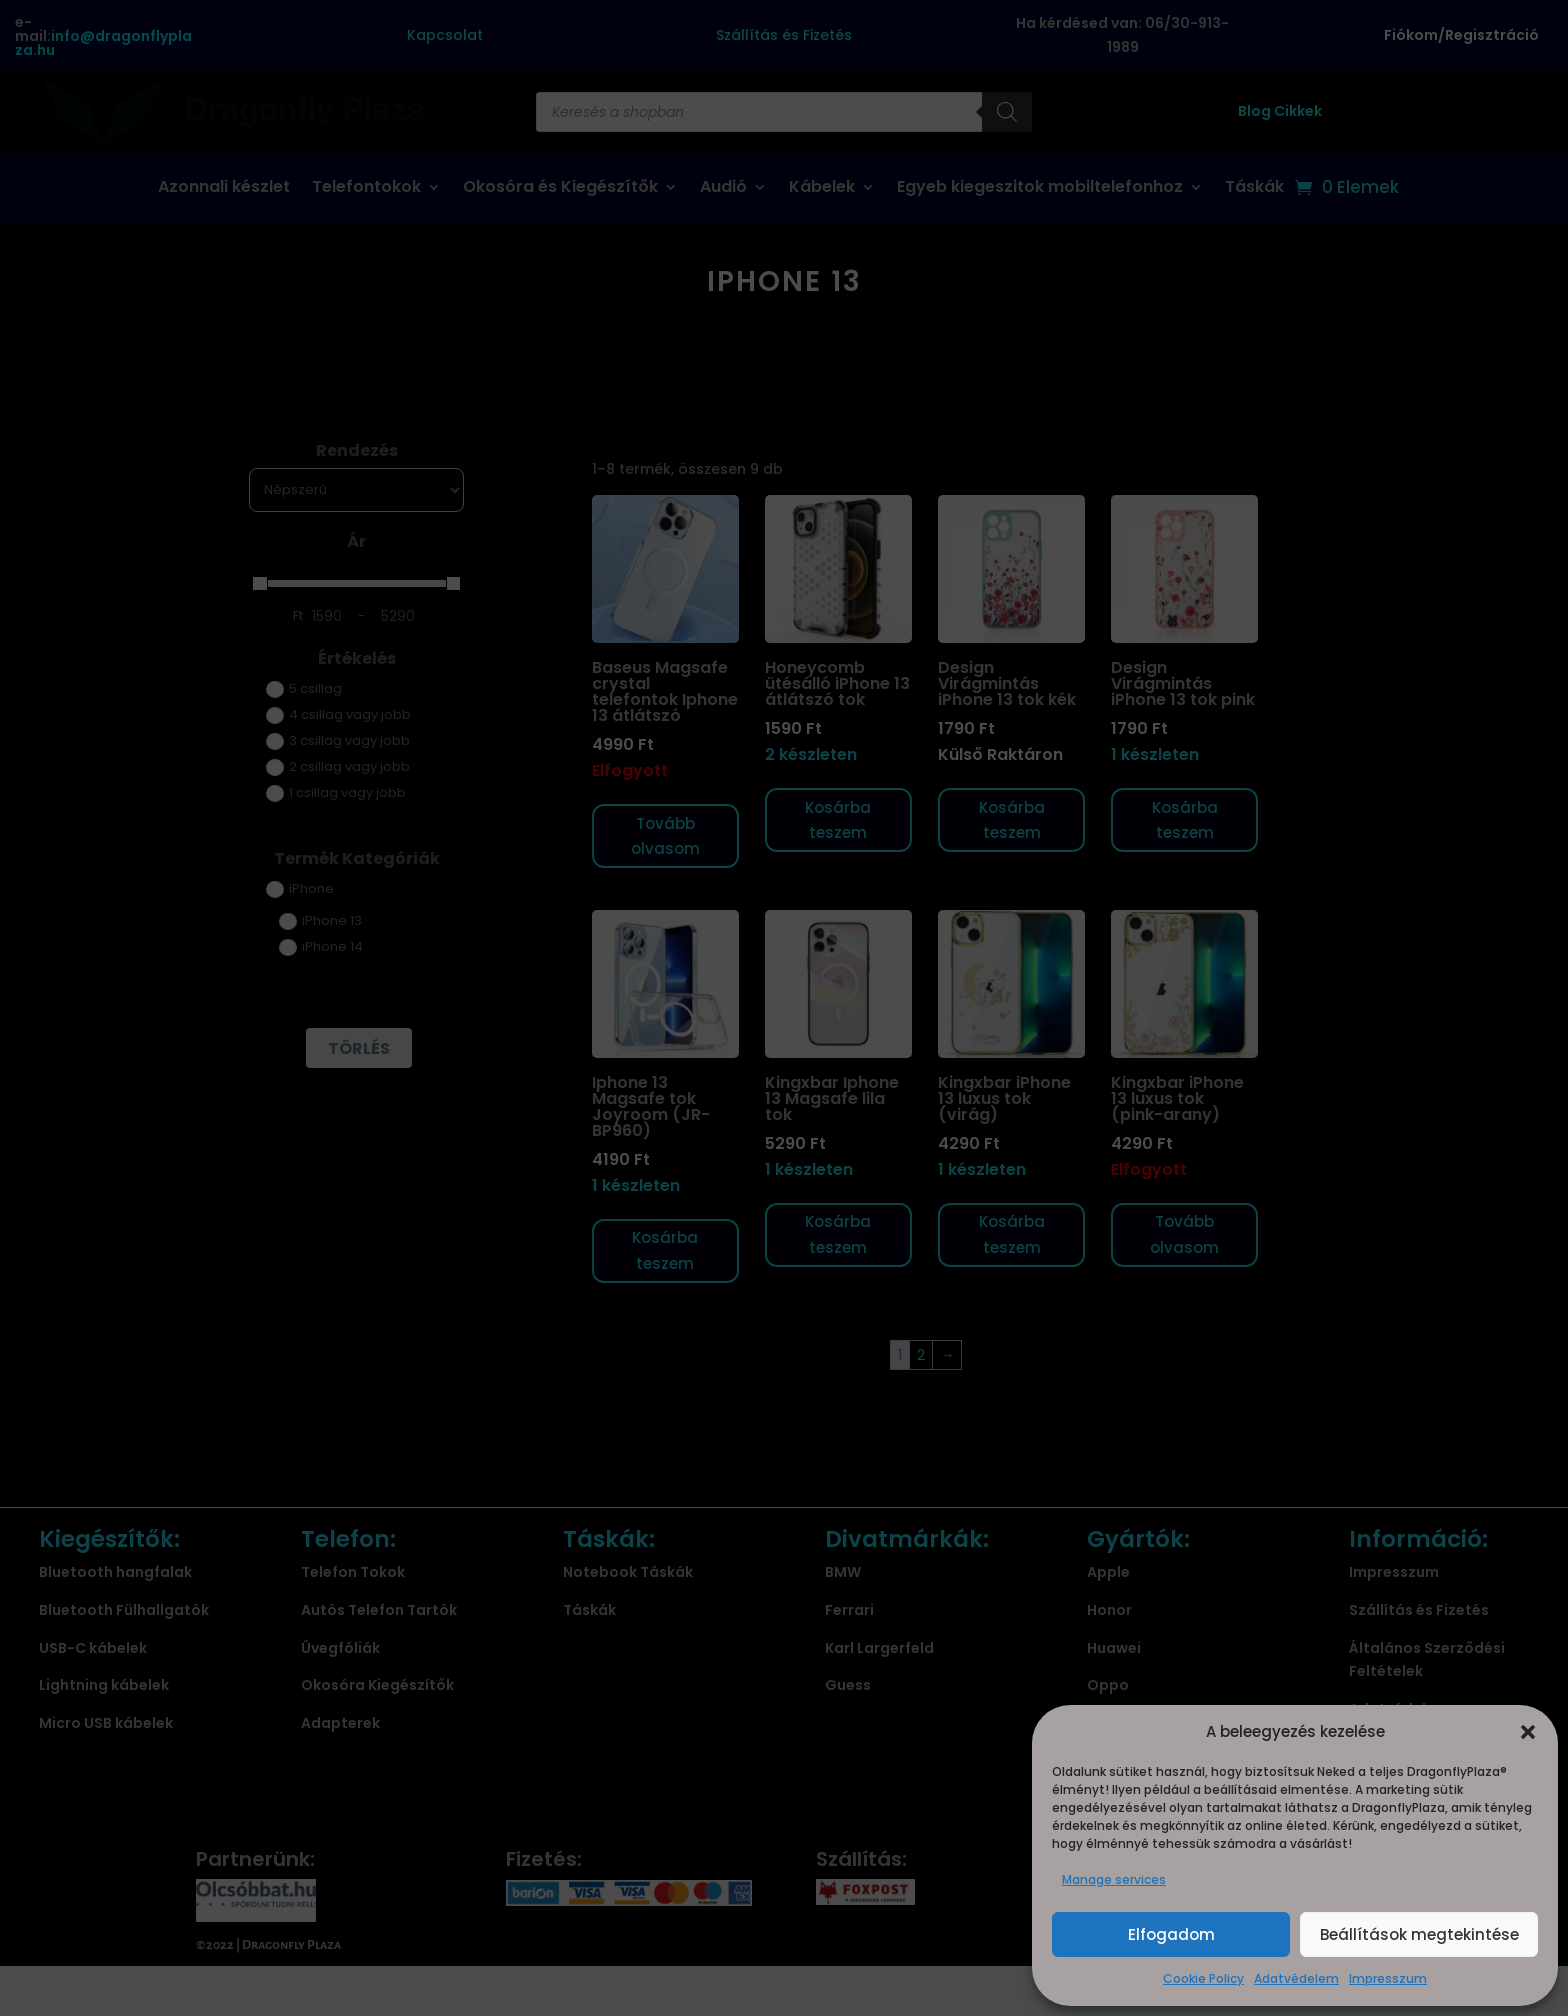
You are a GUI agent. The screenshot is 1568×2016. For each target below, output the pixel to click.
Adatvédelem (1296, 1978)
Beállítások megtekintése (1419, 1934)
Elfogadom (1171, 1934)
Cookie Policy (1203, 1978)
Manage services (1114, 1879)
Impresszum (1388, 1978)
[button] (1528, 1732)
